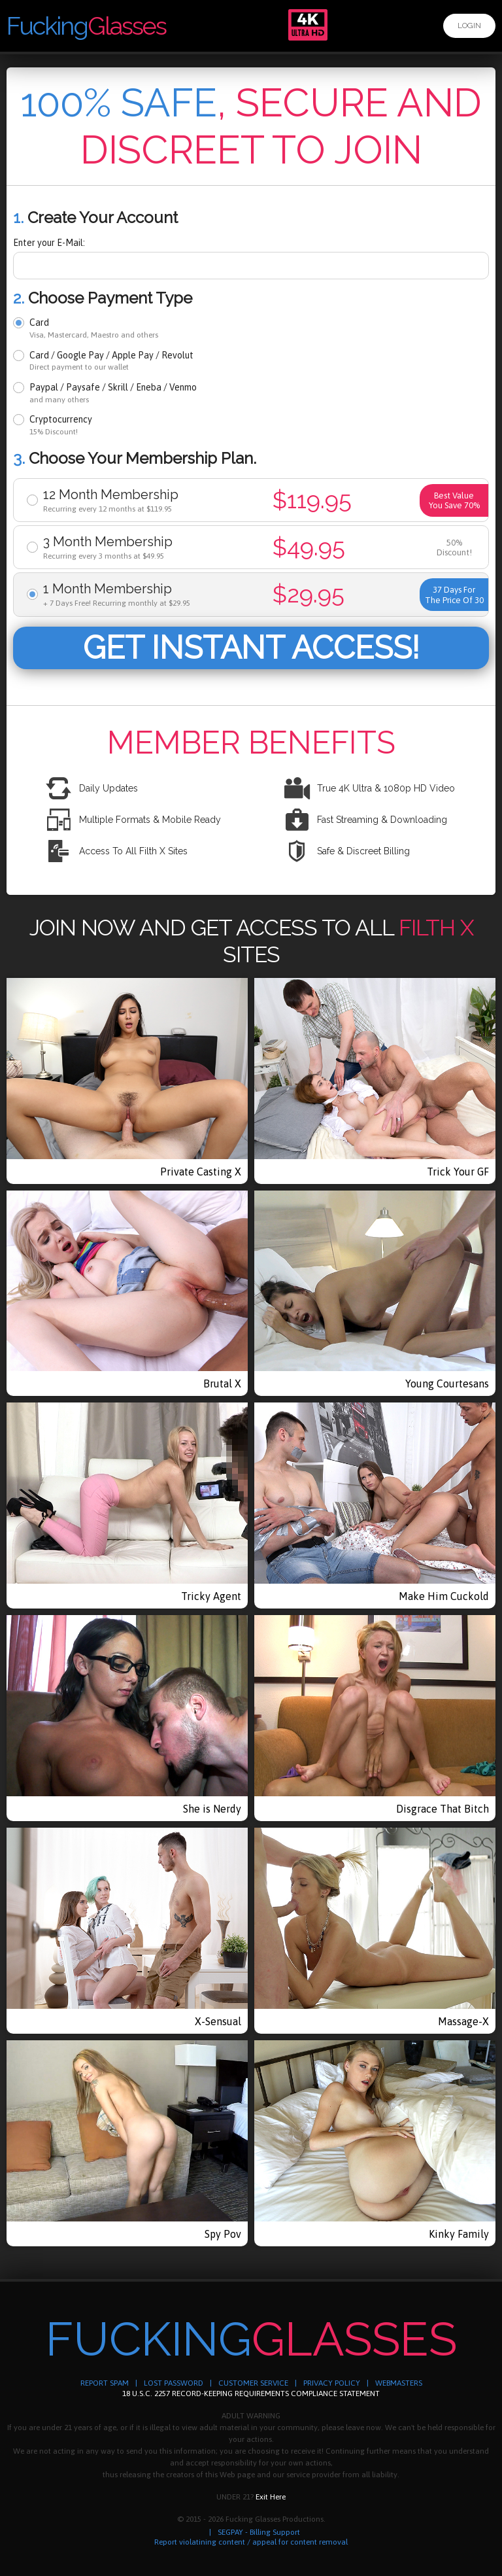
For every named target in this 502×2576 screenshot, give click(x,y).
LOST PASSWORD (173, 2383)
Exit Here (271, 2496)
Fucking (86, 26)
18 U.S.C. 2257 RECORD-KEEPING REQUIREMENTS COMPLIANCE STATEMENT (251, 2393)
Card (93, 328)
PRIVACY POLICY (331, 2383)
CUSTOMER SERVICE (253, 2383)
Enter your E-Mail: (49, 242)
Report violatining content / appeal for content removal (251, 2542)
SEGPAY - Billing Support (259, 2532)
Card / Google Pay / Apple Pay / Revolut (111, 361)
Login (469, 25)
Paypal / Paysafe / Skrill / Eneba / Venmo (113, 393)
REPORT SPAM (104, 2383)
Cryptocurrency (60, 425)
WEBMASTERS (398, 2383)
